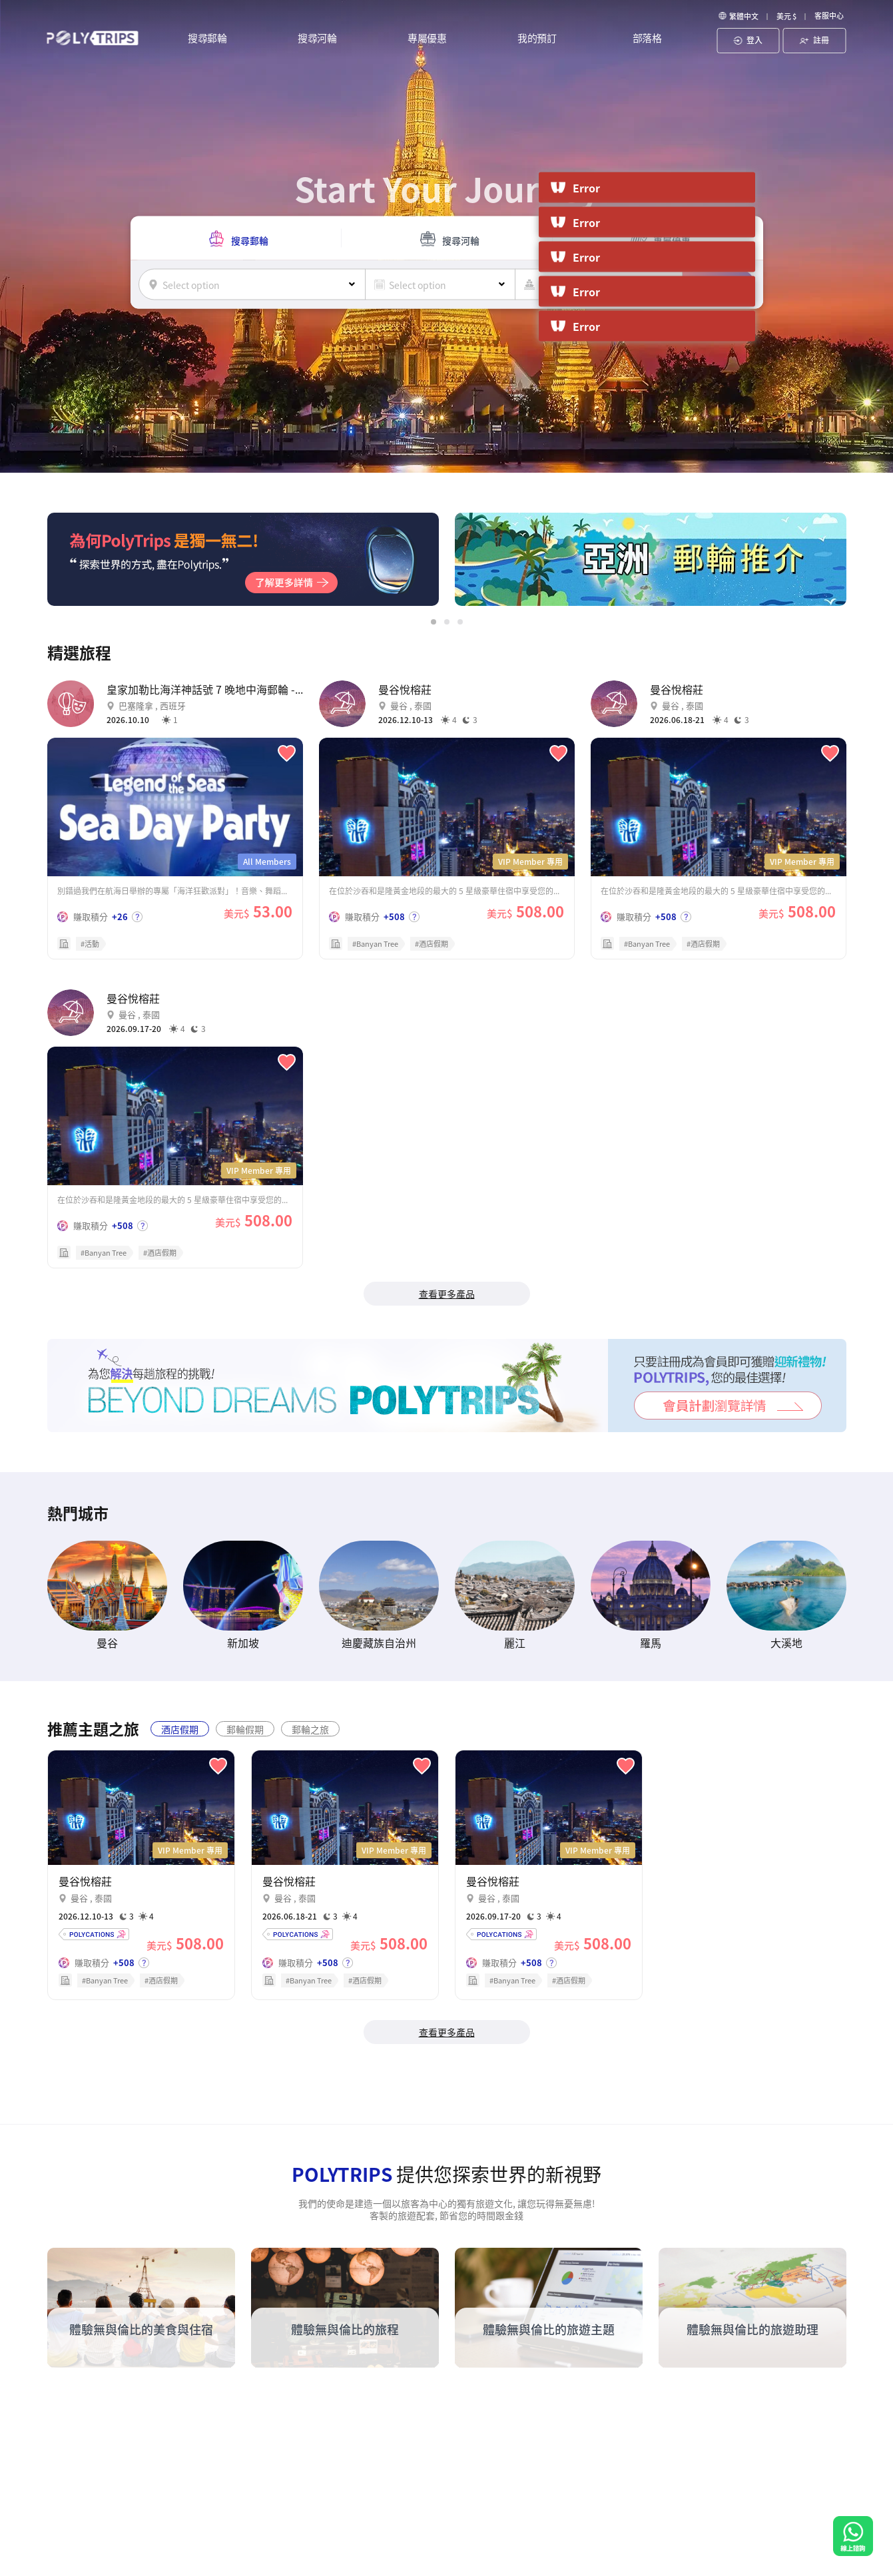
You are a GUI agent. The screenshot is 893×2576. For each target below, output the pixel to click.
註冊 (814, 39)
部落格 (647, 39)
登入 (747, 39)
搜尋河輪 (317, 39)
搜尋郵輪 (207, 39)
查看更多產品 (447, 1293)
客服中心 (829, 15)
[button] (433, 622)
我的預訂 (536, 39)
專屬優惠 (427, 39)
